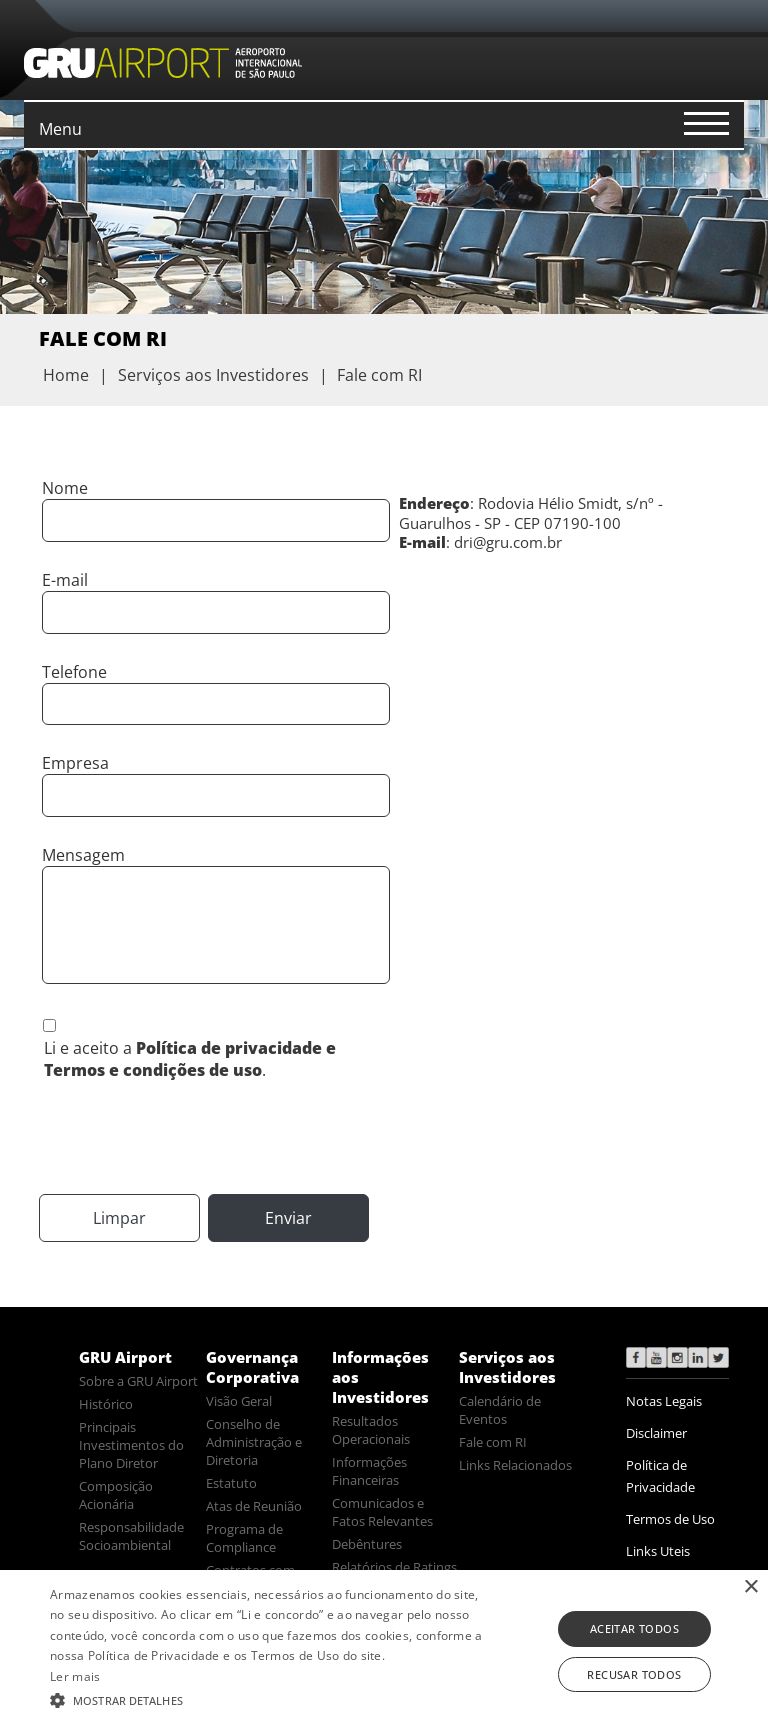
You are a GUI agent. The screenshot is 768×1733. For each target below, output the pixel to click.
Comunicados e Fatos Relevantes (382, 1512)
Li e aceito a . (190, 1059)
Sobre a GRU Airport (138, 1381)
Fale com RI (493, 1442)
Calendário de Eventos (500, 1410)
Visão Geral (239, 1401)
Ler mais (75, 1676)
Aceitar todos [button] (634, 1628)
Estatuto (231, 1483)
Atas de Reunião (254, 1506)
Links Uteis (658, 1551)
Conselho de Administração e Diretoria (254, 1442)
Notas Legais (664, 1401)
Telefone (74, 672)
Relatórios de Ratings (394, 1567)
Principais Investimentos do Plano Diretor (131, 1445)
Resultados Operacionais (371, 1430)
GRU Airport (125, 1357)
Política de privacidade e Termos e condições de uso (190, 1059)
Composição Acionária (116, 1495)
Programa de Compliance (244, 1538)
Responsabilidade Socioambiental (131, 1536)
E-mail (65, 580)
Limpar (119, 1218)
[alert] (384, 1651)
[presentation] (191, 1135)
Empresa (75, 763)
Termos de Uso (670, 1519)
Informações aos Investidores (380, 1377)
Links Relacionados (515, 1465)
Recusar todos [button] (634, 1674)
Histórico (106, 1404)
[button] (267, 1699)
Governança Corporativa (252, 1367)
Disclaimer (656, 1433)
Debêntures (367, 1544)
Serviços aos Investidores (507, 1367)
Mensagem (83, 855)
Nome (65, 488)
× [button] (750, 1587)
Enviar (288, 1218)
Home (66, 375)
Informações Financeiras (369, 1471)
